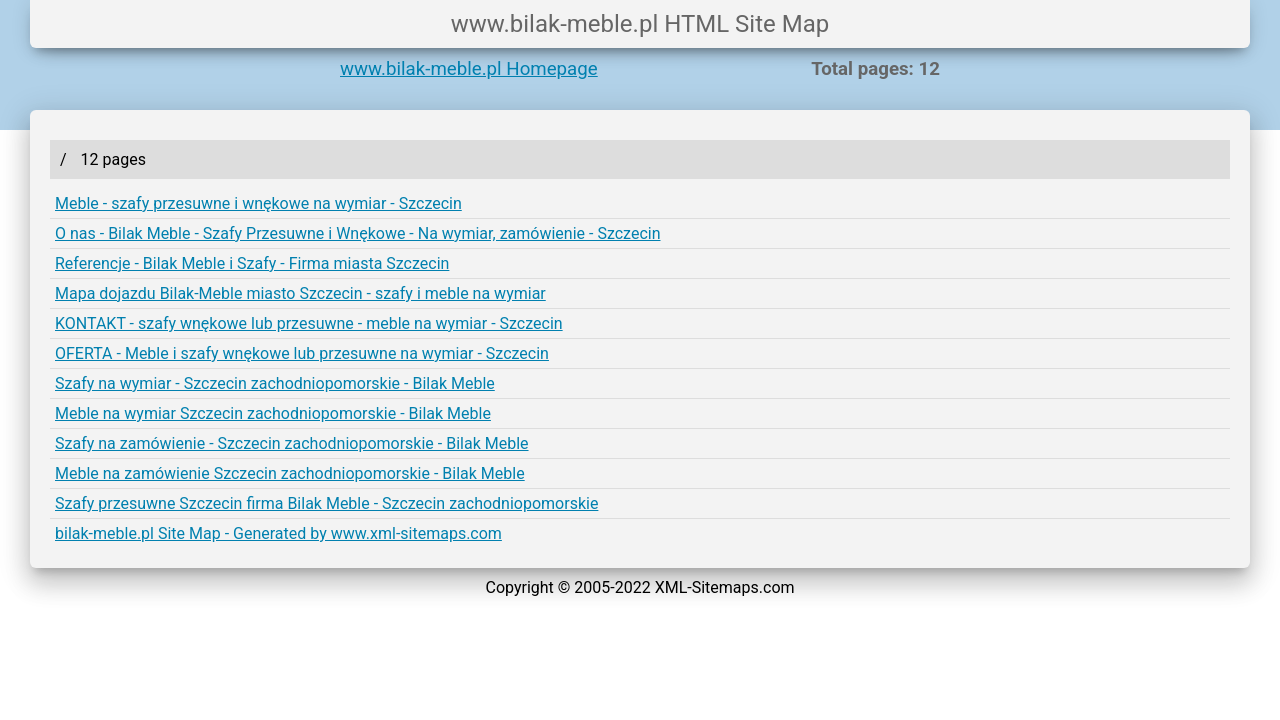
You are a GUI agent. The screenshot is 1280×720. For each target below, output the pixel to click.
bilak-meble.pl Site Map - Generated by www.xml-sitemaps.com (278, 533)
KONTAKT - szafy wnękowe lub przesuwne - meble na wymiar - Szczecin (309, 323)
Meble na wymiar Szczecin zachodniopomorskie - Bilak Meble (273, 413)
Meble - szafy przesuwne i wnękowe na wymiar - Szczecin (258, 203)
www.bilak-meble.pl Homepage (469, 69)
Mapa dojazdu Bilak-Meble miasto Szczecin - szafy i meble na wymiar (300, 293)
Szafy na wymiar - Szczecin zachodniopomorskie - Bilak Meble (275, 383)
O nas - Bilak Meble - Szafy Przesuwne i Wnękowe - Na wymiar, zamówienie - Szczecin (358, 233)
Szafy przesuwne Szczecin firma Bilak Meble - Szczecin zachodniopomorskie (326, 503)
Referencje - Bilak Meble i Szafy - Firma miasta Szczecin (252, 263)
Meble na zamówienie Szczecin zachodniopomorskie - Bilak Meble (290, 473)
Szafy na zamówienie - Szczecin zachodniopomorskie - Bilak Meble (292, 443)
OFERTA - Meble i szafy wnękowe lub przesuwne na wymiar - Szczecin (302, 353)
